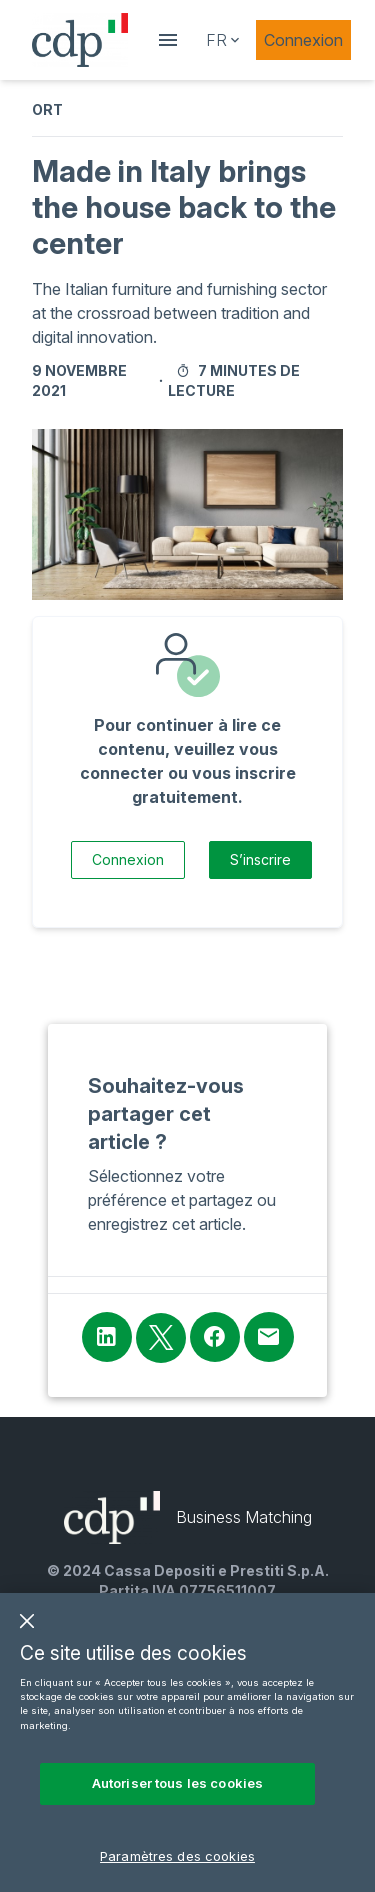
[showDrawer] (168, 40)
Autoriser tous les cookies (177, 1798)
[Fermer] (27, 1636)
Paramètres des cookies (177, 1870)
